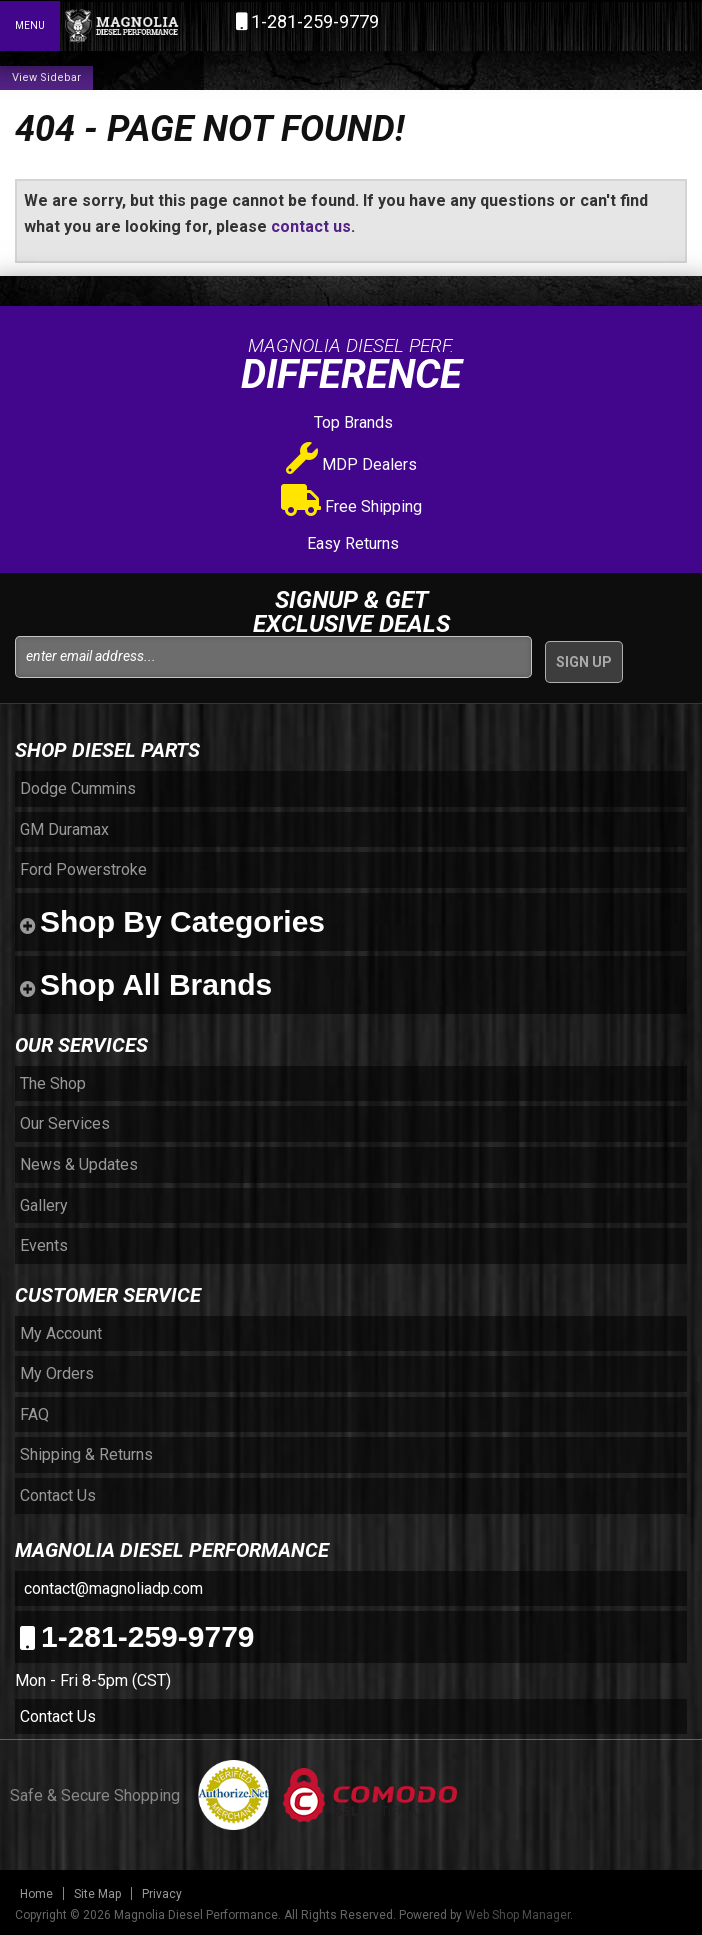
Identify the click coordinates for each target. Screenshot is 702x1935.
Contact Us (58, 1716)
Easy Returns (351, 543)
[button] (600, 25)
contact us (311, 226)
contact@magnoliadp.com (111, 1588)
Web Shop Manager (517, 1915)
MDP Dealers (351, 464)
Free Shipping (351, 506)
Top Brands (351, 422)
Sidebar (60, 77)
